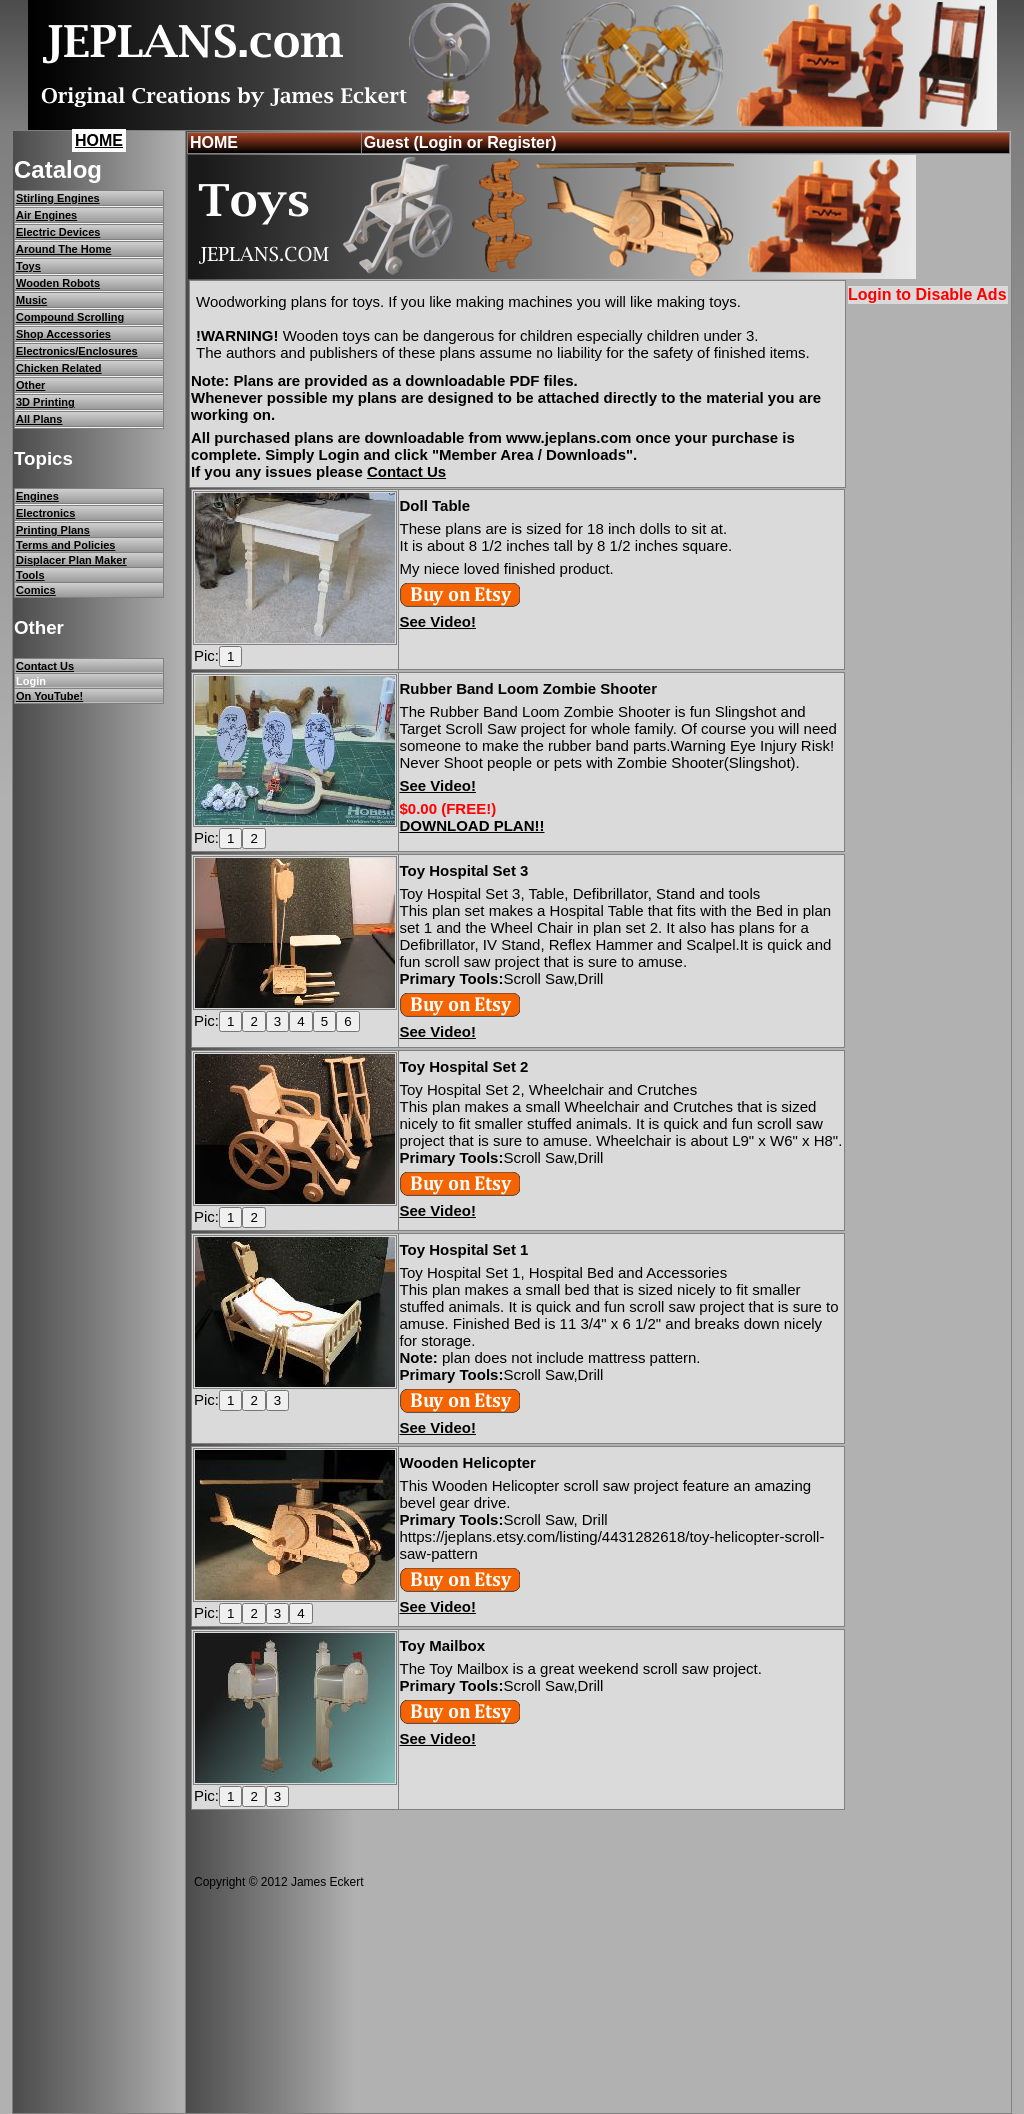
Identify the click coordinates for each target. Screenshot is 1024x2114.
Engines (37, 496)
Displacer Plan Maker (71, 560)
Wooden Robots (58, 283)
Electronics (45, 513)
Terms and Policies (65, 545)
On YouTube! (49, 696)
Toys (28, 266)
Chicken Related (59, 368)
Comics (36, 590)
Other (30, 385)
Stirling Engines (58, 198)
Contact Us (45, 666)
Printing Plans (53, 530)
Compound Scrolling (70, 317)
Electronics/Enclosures (77, 351)
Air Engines (46, 215)
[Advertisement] (930, 612)
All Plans (39, 419)
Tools (30, 575)
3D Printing (45, 402)
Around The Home (63, 249)
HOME (99, 140)
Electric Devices (58, 232)
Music (31, 300)
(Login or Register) (484, 142)
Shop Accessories (63, 334)
